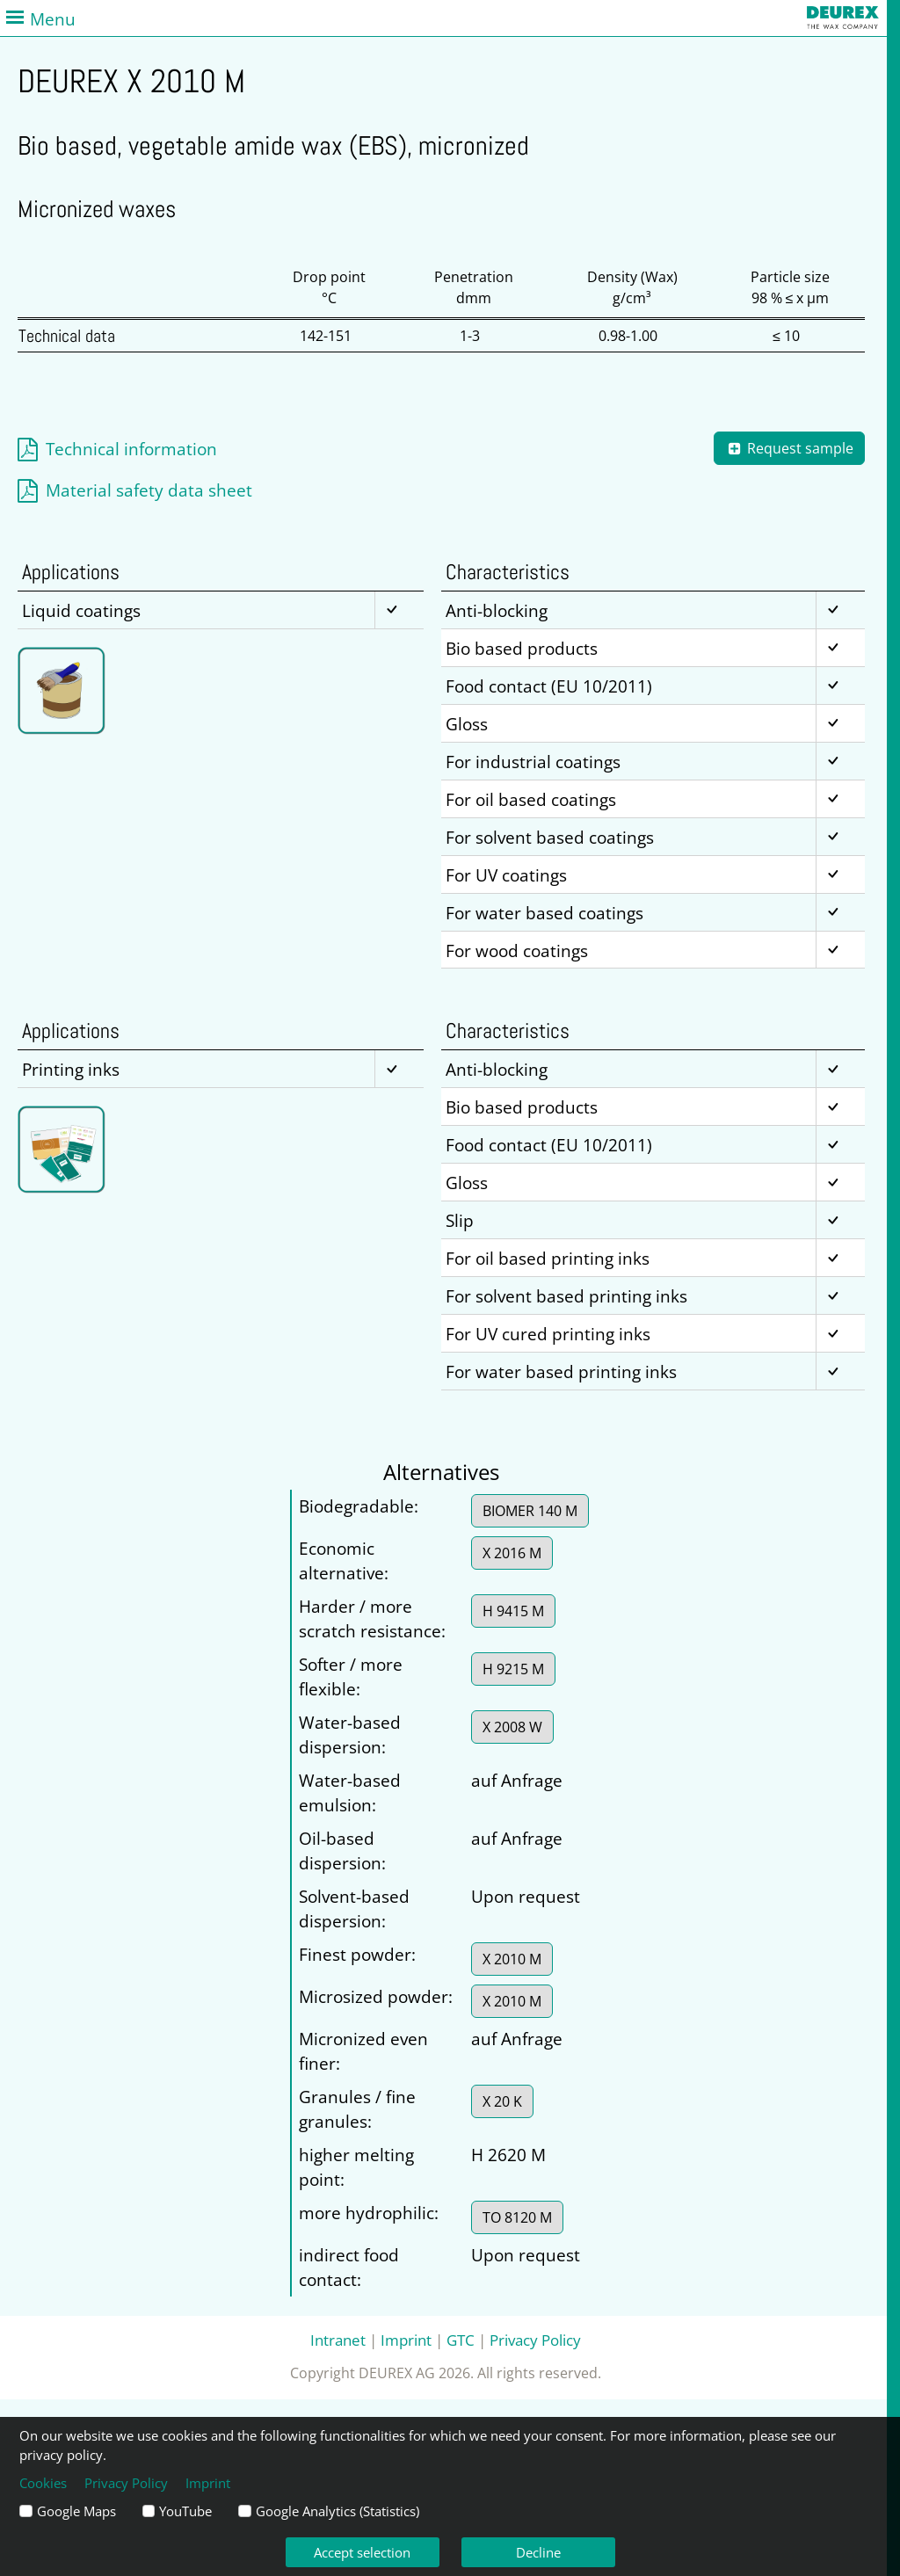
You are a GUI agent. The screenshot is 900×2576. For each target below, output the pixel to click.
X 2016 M (512, 1553)
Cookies (43, 2483)
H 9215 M (513, 1669)
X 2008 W (512, 1727)
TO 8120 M (517, 2217)
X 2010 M (512, 1959)
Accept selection (362, 2552)
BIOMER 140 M (530, 1510)
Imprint (406, 2339)
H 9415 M (513, 1611)
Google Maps (76, 2511)
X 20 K (502, 2101)
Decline (538, 2552)
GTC (460, 2339)
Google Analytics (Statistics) (337, 2511)
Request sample (789, 448)
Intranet (338, 2339)
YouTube (185, 2511)
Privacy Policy (535, 2339)
